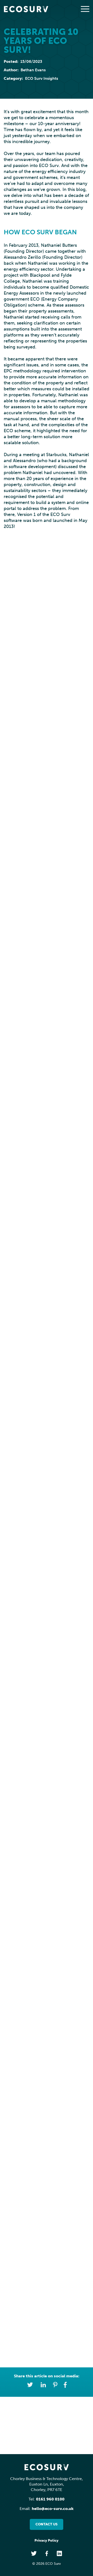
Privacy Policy (46, 2540)
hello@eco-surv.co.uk (53, 2508)
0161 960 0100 (50, 2499)
